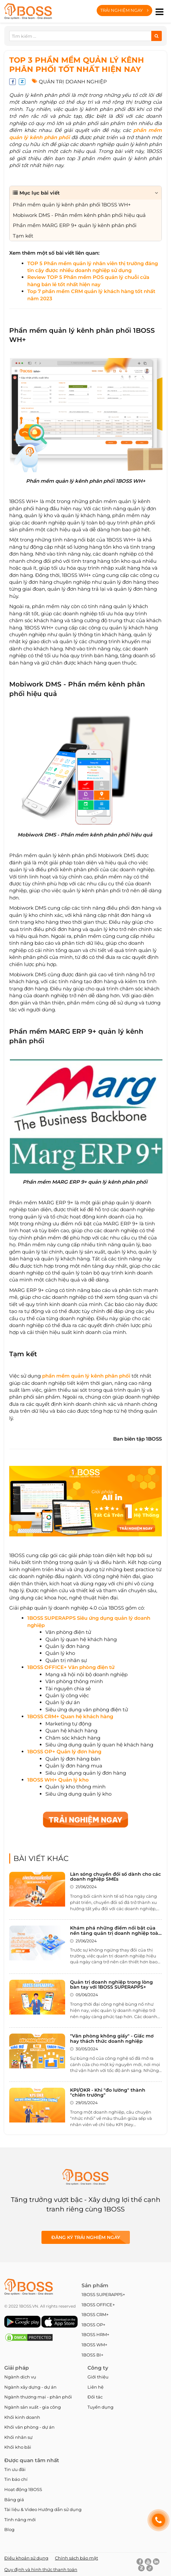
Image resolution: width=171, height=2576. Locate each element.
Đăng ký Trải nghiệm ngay (85, 2237)
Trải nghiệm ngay (124, 10)
